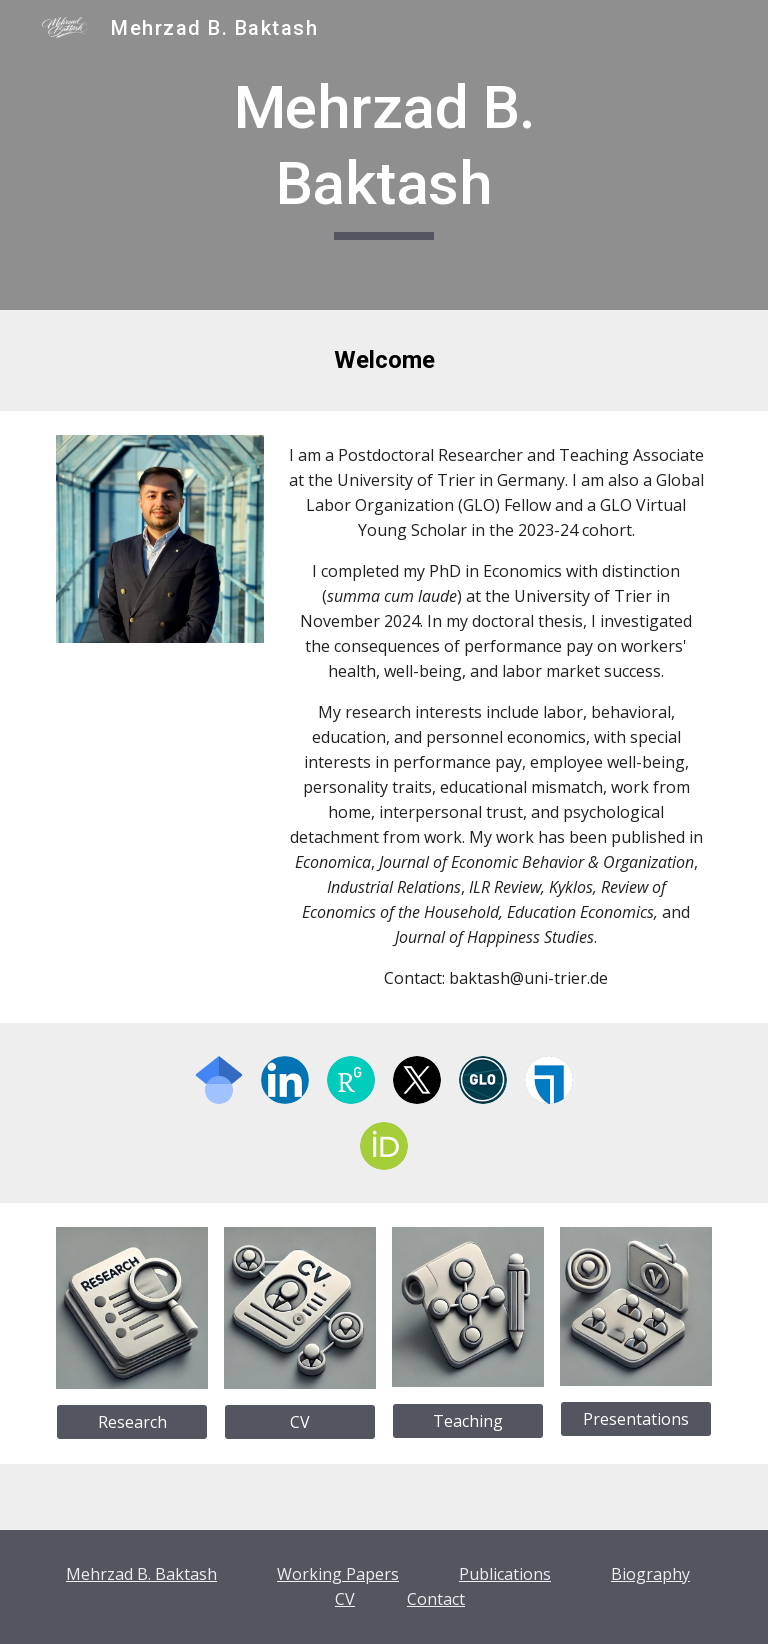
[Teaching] (467, 1421)
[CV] (299, 1422)
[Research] (131, 1422)
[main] (383, 154)
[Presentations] (635, 1419)
